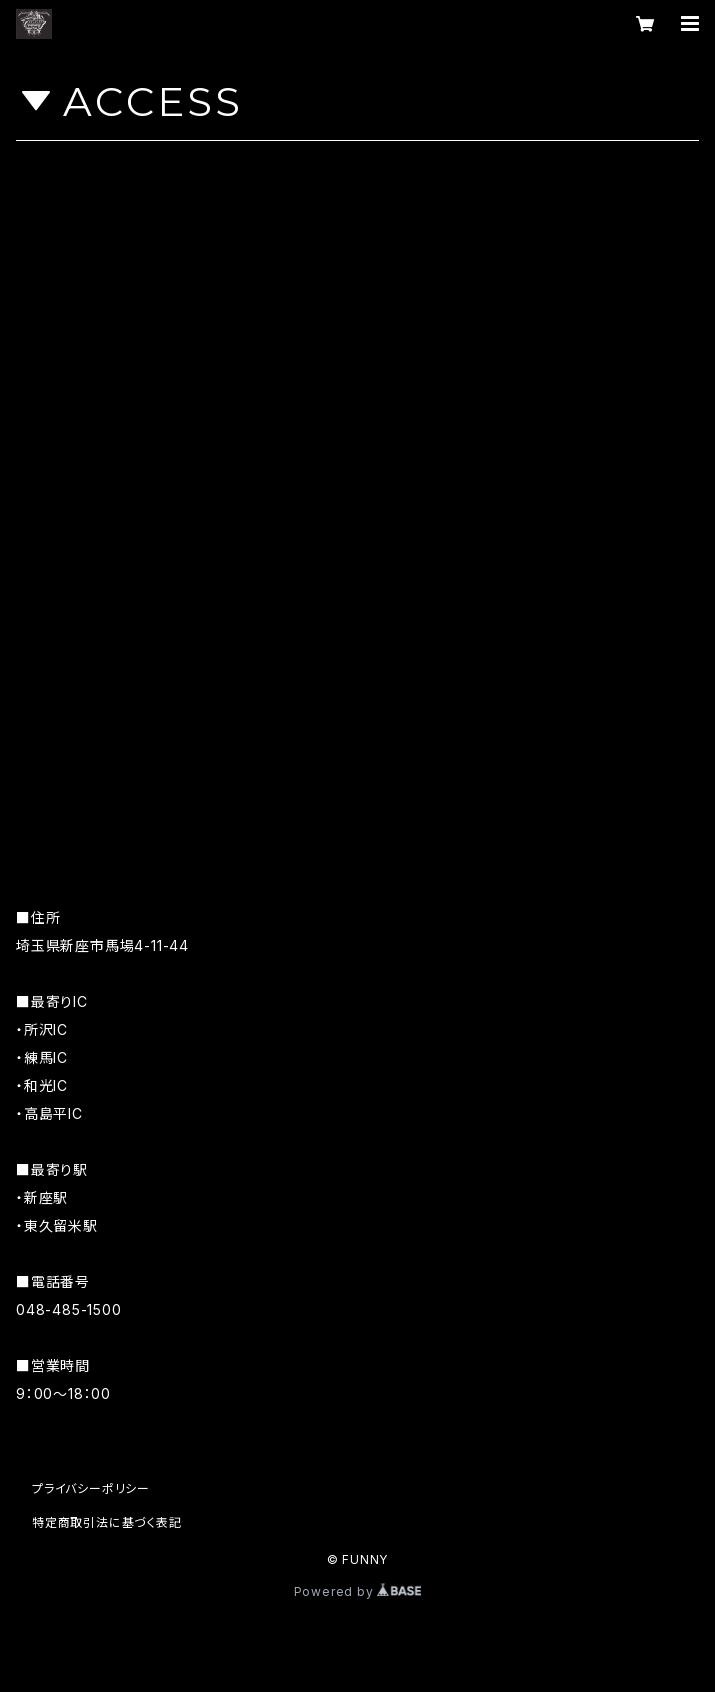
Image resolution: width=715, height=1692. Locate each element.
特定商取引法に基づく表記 (107, 1522)
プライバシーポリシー (91, 1488)
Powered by (358, 1591)
